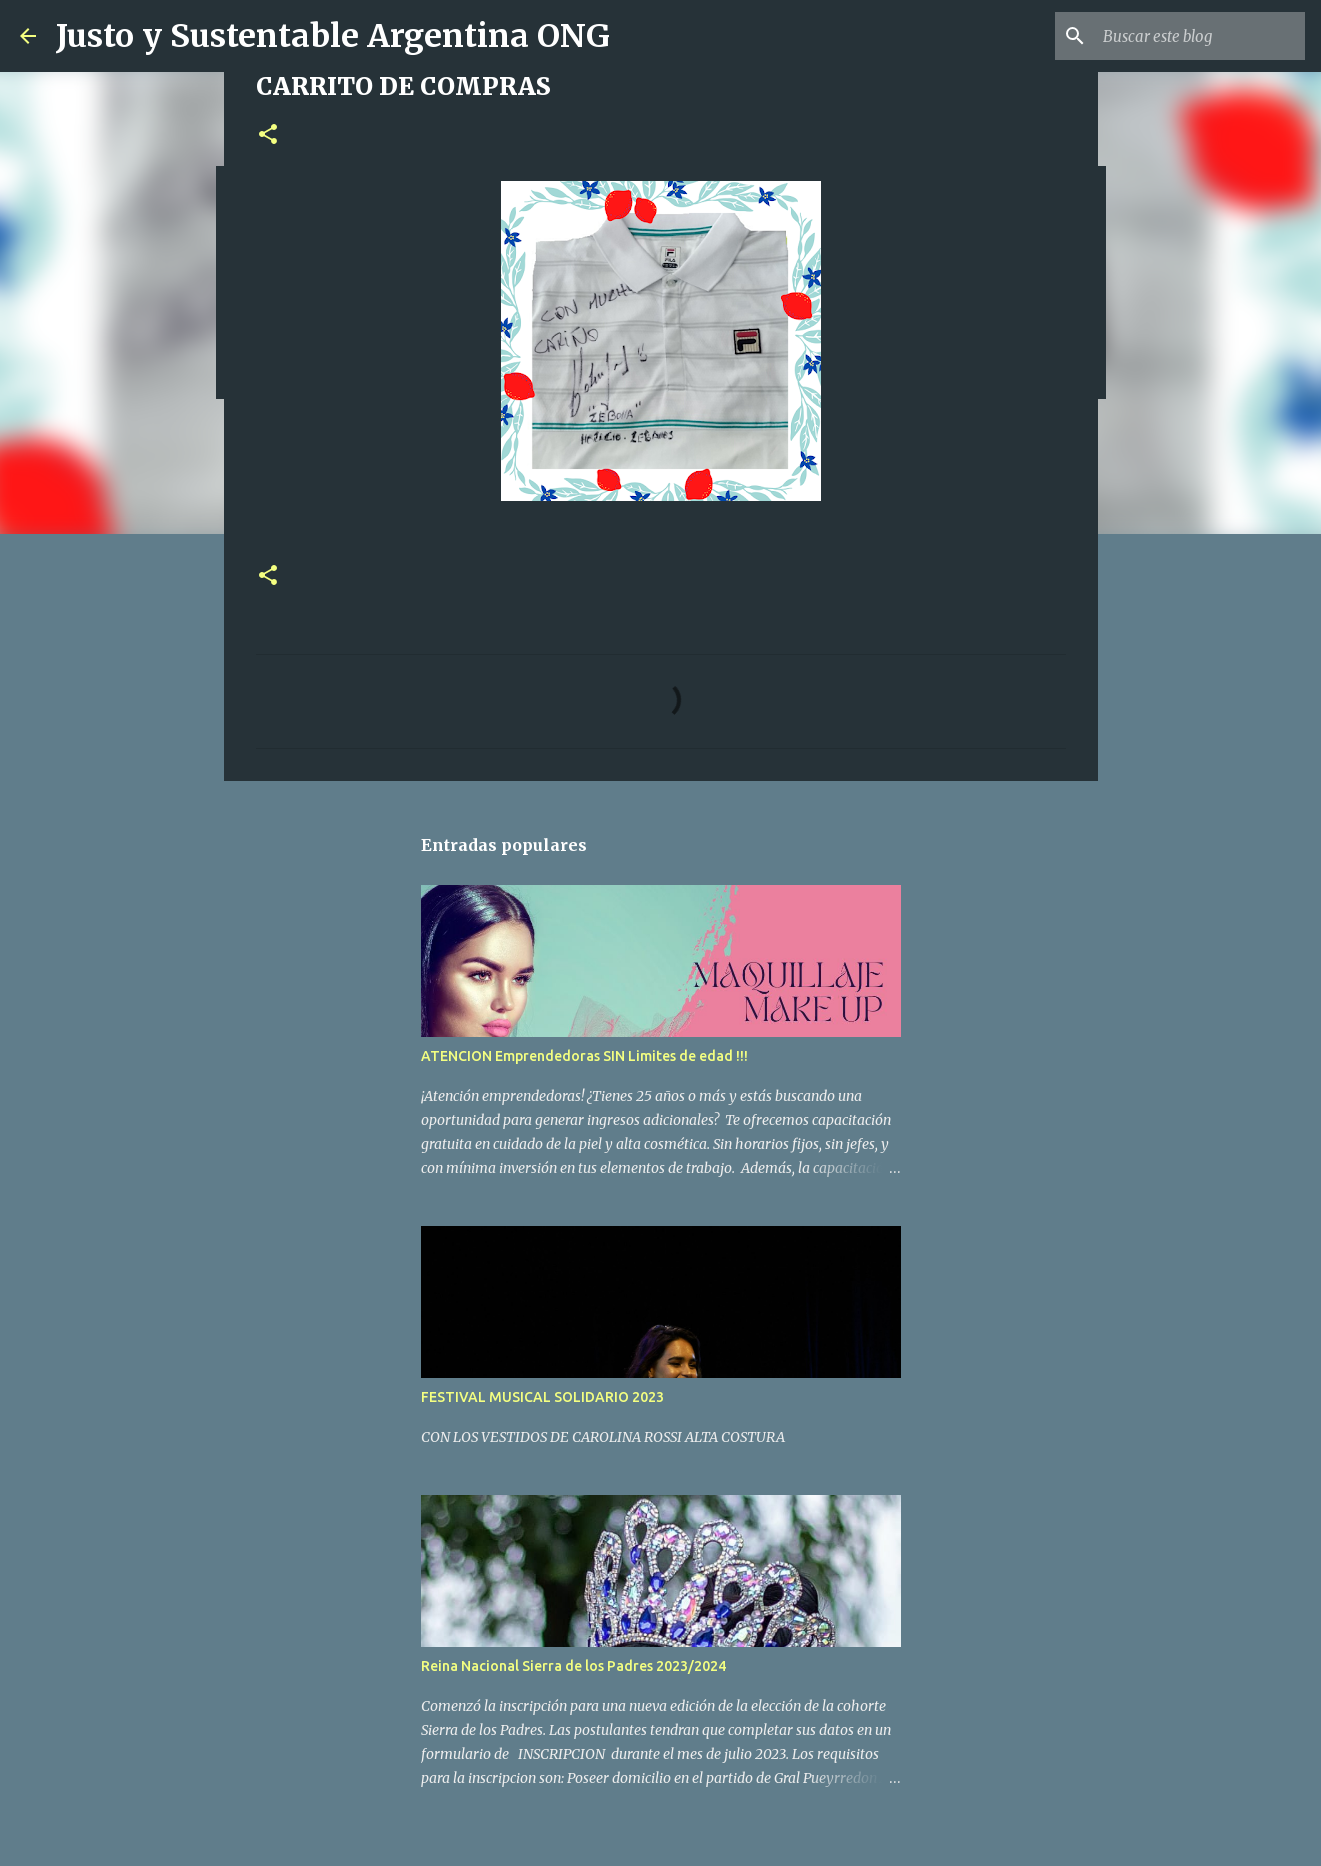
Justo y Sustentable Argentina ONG (333, 36)
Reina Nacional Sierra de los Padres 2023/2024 (573, 1666)
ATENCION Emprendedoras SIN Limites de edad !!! (584, 1056)
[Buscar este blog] (1200, 36)
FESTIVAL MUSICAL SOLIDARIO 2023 (542, 1397)
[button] (268, 135)
